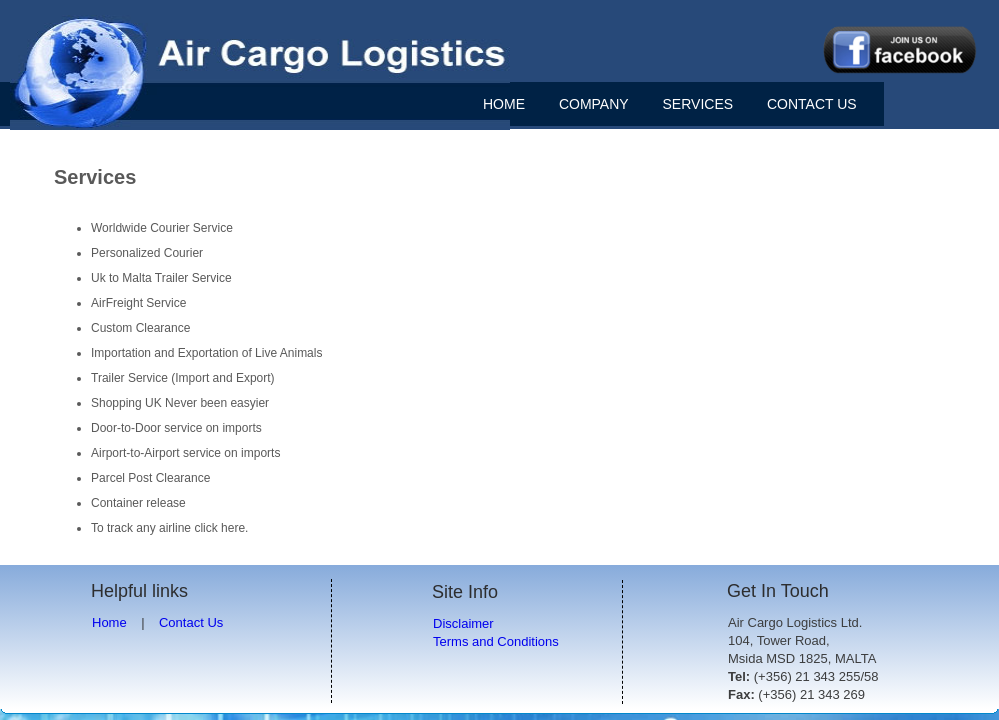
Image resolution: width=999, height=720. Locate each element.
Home (109, 622)
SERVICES (698, 104)
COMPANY (594, 104)
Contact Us (191, 622)
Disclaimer (463, 623)
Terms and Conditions (496, 641)
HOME (504, 104)
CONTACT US (812, 104)
